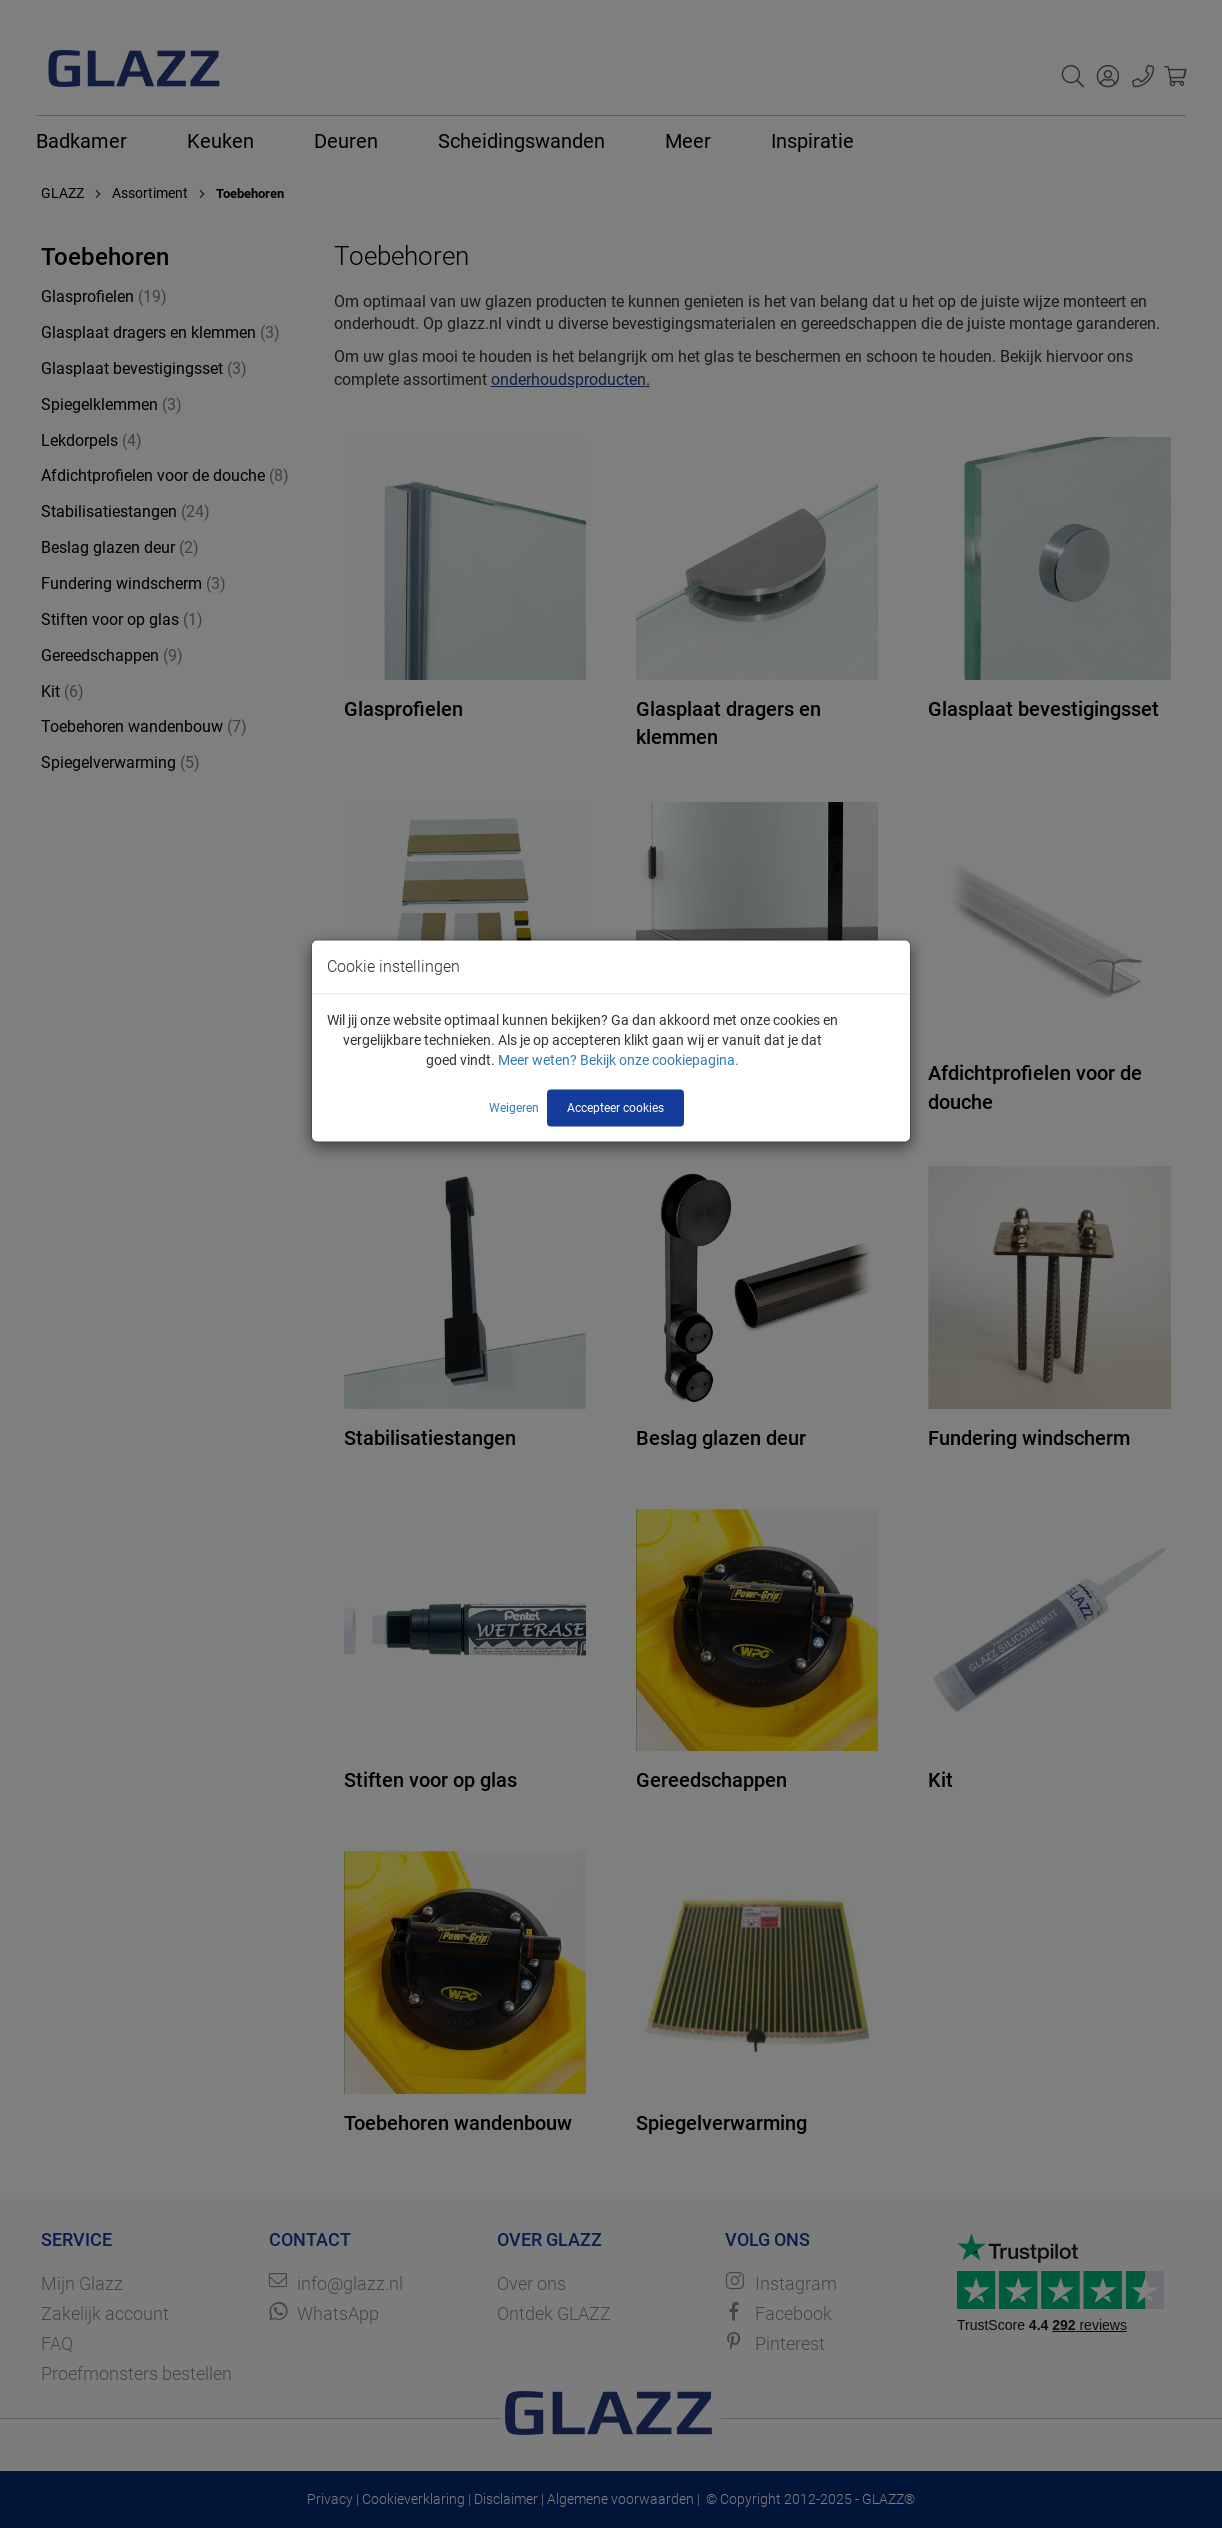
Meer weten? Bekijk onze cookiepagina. (618, 1060)
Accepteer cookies (615, 1108)
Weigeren (514, 1108)
